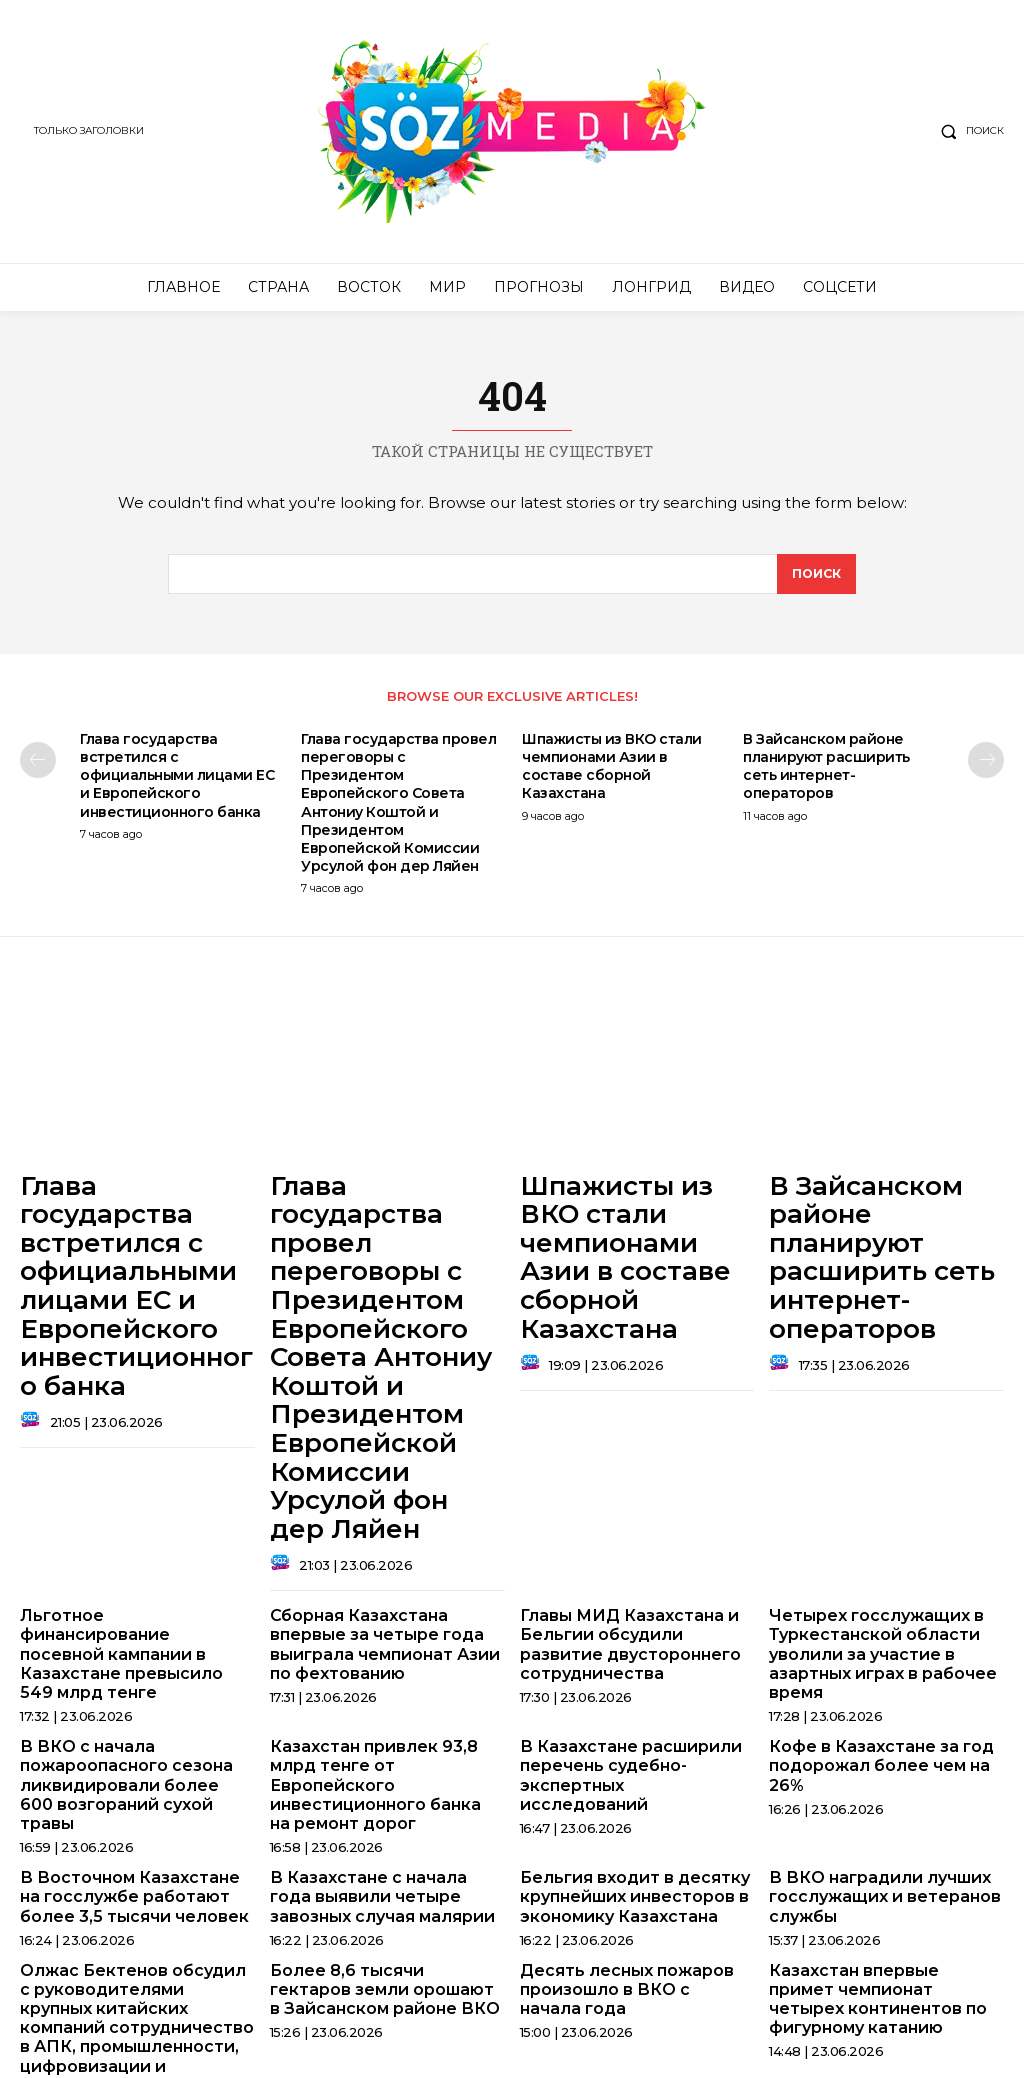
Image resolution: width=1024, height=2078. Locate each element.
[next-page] (986, 768)
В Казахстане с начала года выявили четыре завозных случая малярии (378, 1677)
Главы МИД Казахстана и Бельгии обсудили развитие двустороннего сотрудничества (632, 1464)
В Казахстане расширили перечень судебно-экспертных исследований (625, 1575)
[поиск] (815, 581)
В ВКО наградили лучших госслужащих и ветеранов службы (873, 1677)
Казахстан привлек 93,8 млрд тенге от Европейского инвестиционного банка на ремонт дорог (384, 1583)
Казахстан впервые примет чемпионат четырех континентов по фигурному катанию (876, 1771)
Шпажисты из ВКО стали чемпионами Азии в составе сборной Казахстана (612, 774)
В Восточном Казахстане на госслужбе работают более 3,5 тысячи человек (129, 1677)
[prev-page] (38, 768)
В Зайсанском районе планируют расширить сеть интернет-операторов (826, 774)
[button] (968, 131)
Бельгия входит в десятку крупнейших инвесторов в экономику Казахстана (624, 1677)
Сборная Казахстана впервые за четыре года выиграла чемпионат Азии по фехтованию (385, 1464)
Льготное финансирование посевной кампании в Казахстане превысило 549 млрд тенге (126, 1464)
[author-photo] (33, 1347)
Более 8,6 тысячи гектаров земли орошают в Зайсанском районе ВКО (376, 1763)
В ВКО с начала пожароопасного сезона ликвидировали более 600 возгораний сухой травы (125, 1583)
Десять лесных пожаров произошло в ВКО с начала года (625, 1763)
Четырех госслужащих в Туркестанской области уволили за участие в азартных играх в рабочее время (872, 1472)
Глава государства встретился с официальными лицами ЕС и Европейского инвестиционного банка (177, 783)
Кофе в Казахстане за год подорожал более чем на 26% (886, 1566)
